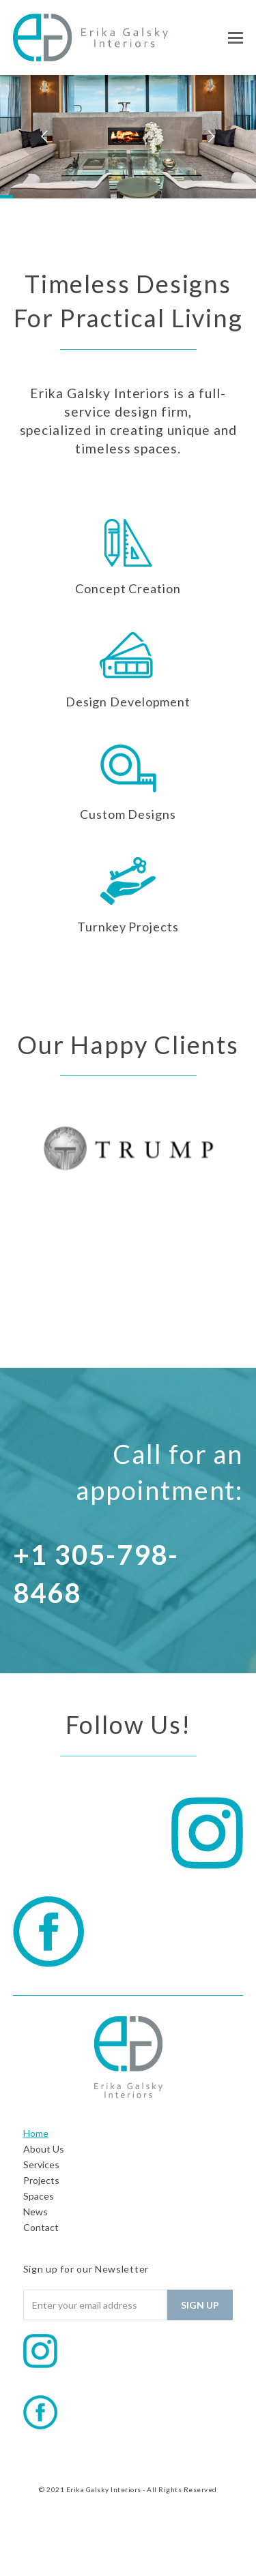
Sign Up (200, 2305)
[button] (235, 37)
